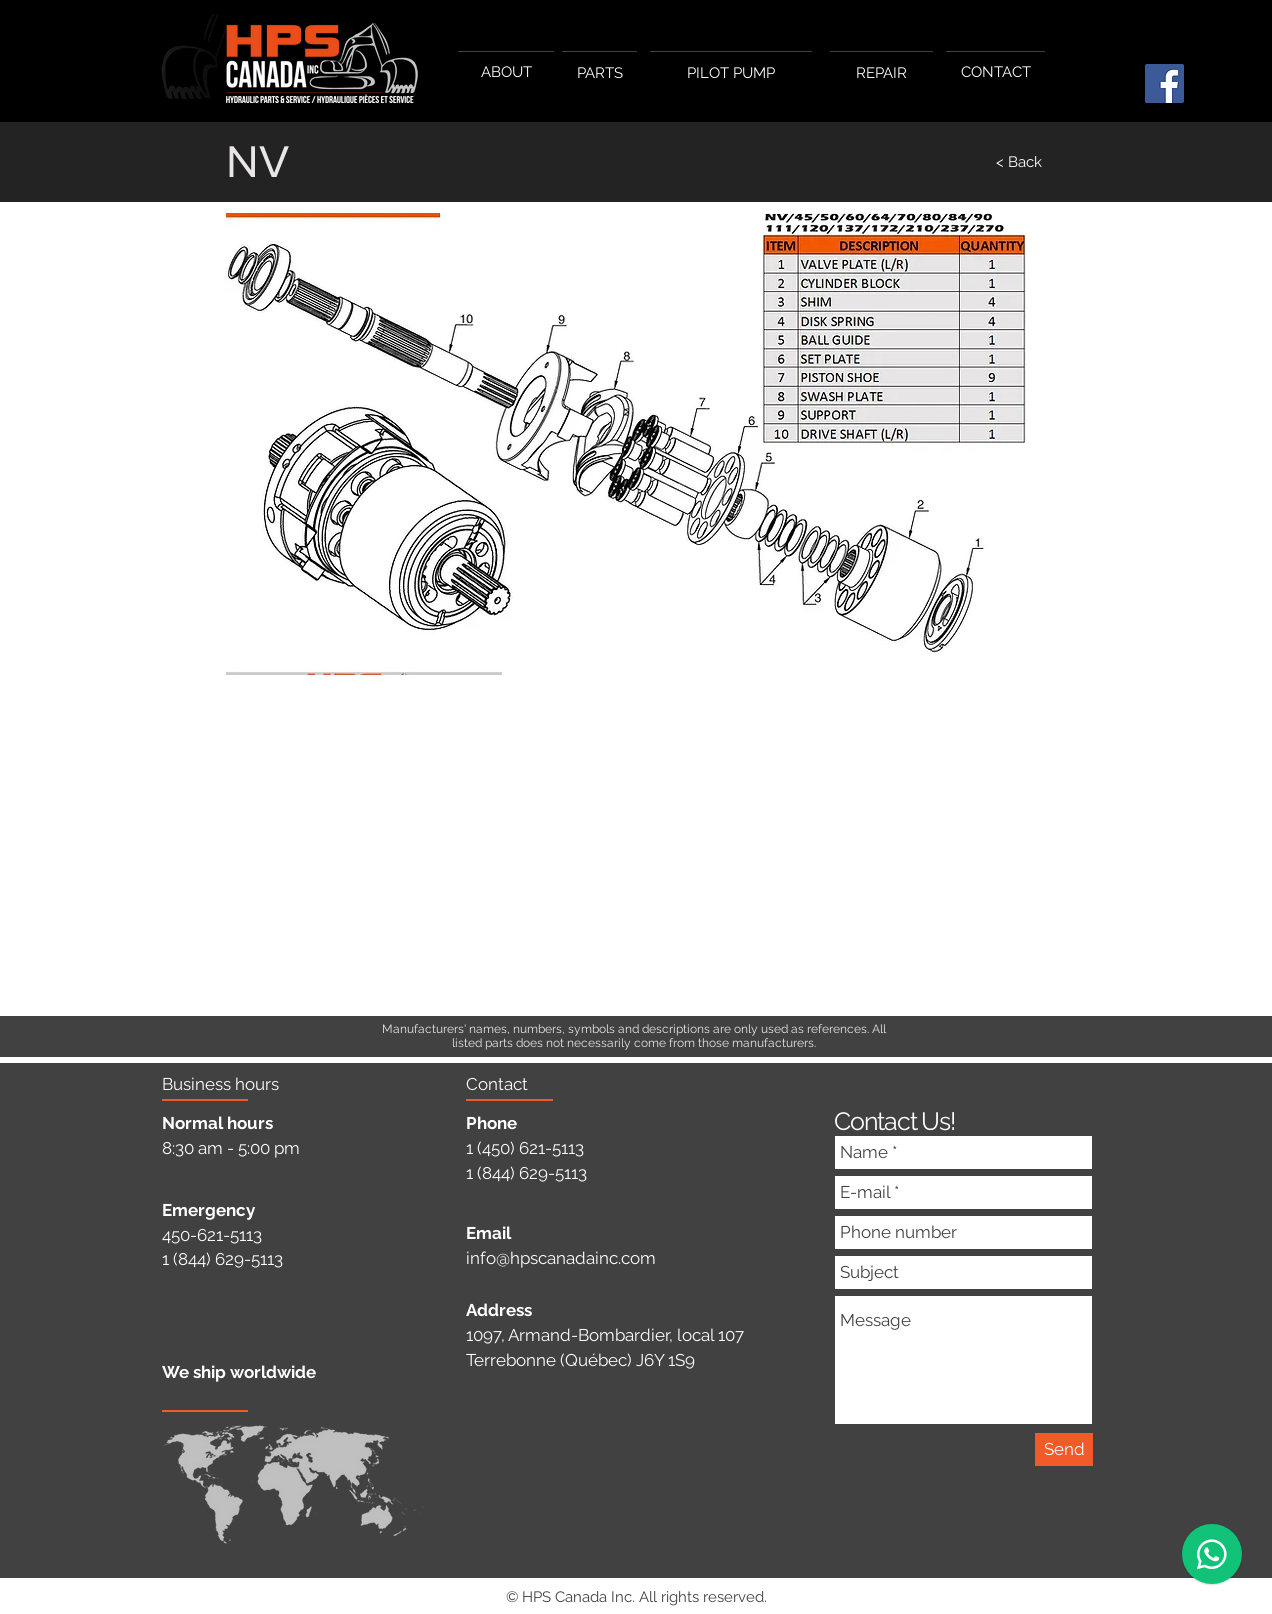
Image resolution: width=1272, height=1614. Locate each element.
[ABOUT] (506, 72)
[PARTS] (599, 73)
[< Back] (976, 162)
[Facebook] (1164, 83)
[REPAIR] (881, 73)
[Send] (1064, 1449)
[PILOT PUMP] (731, 73)
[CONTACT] (995, 72)
